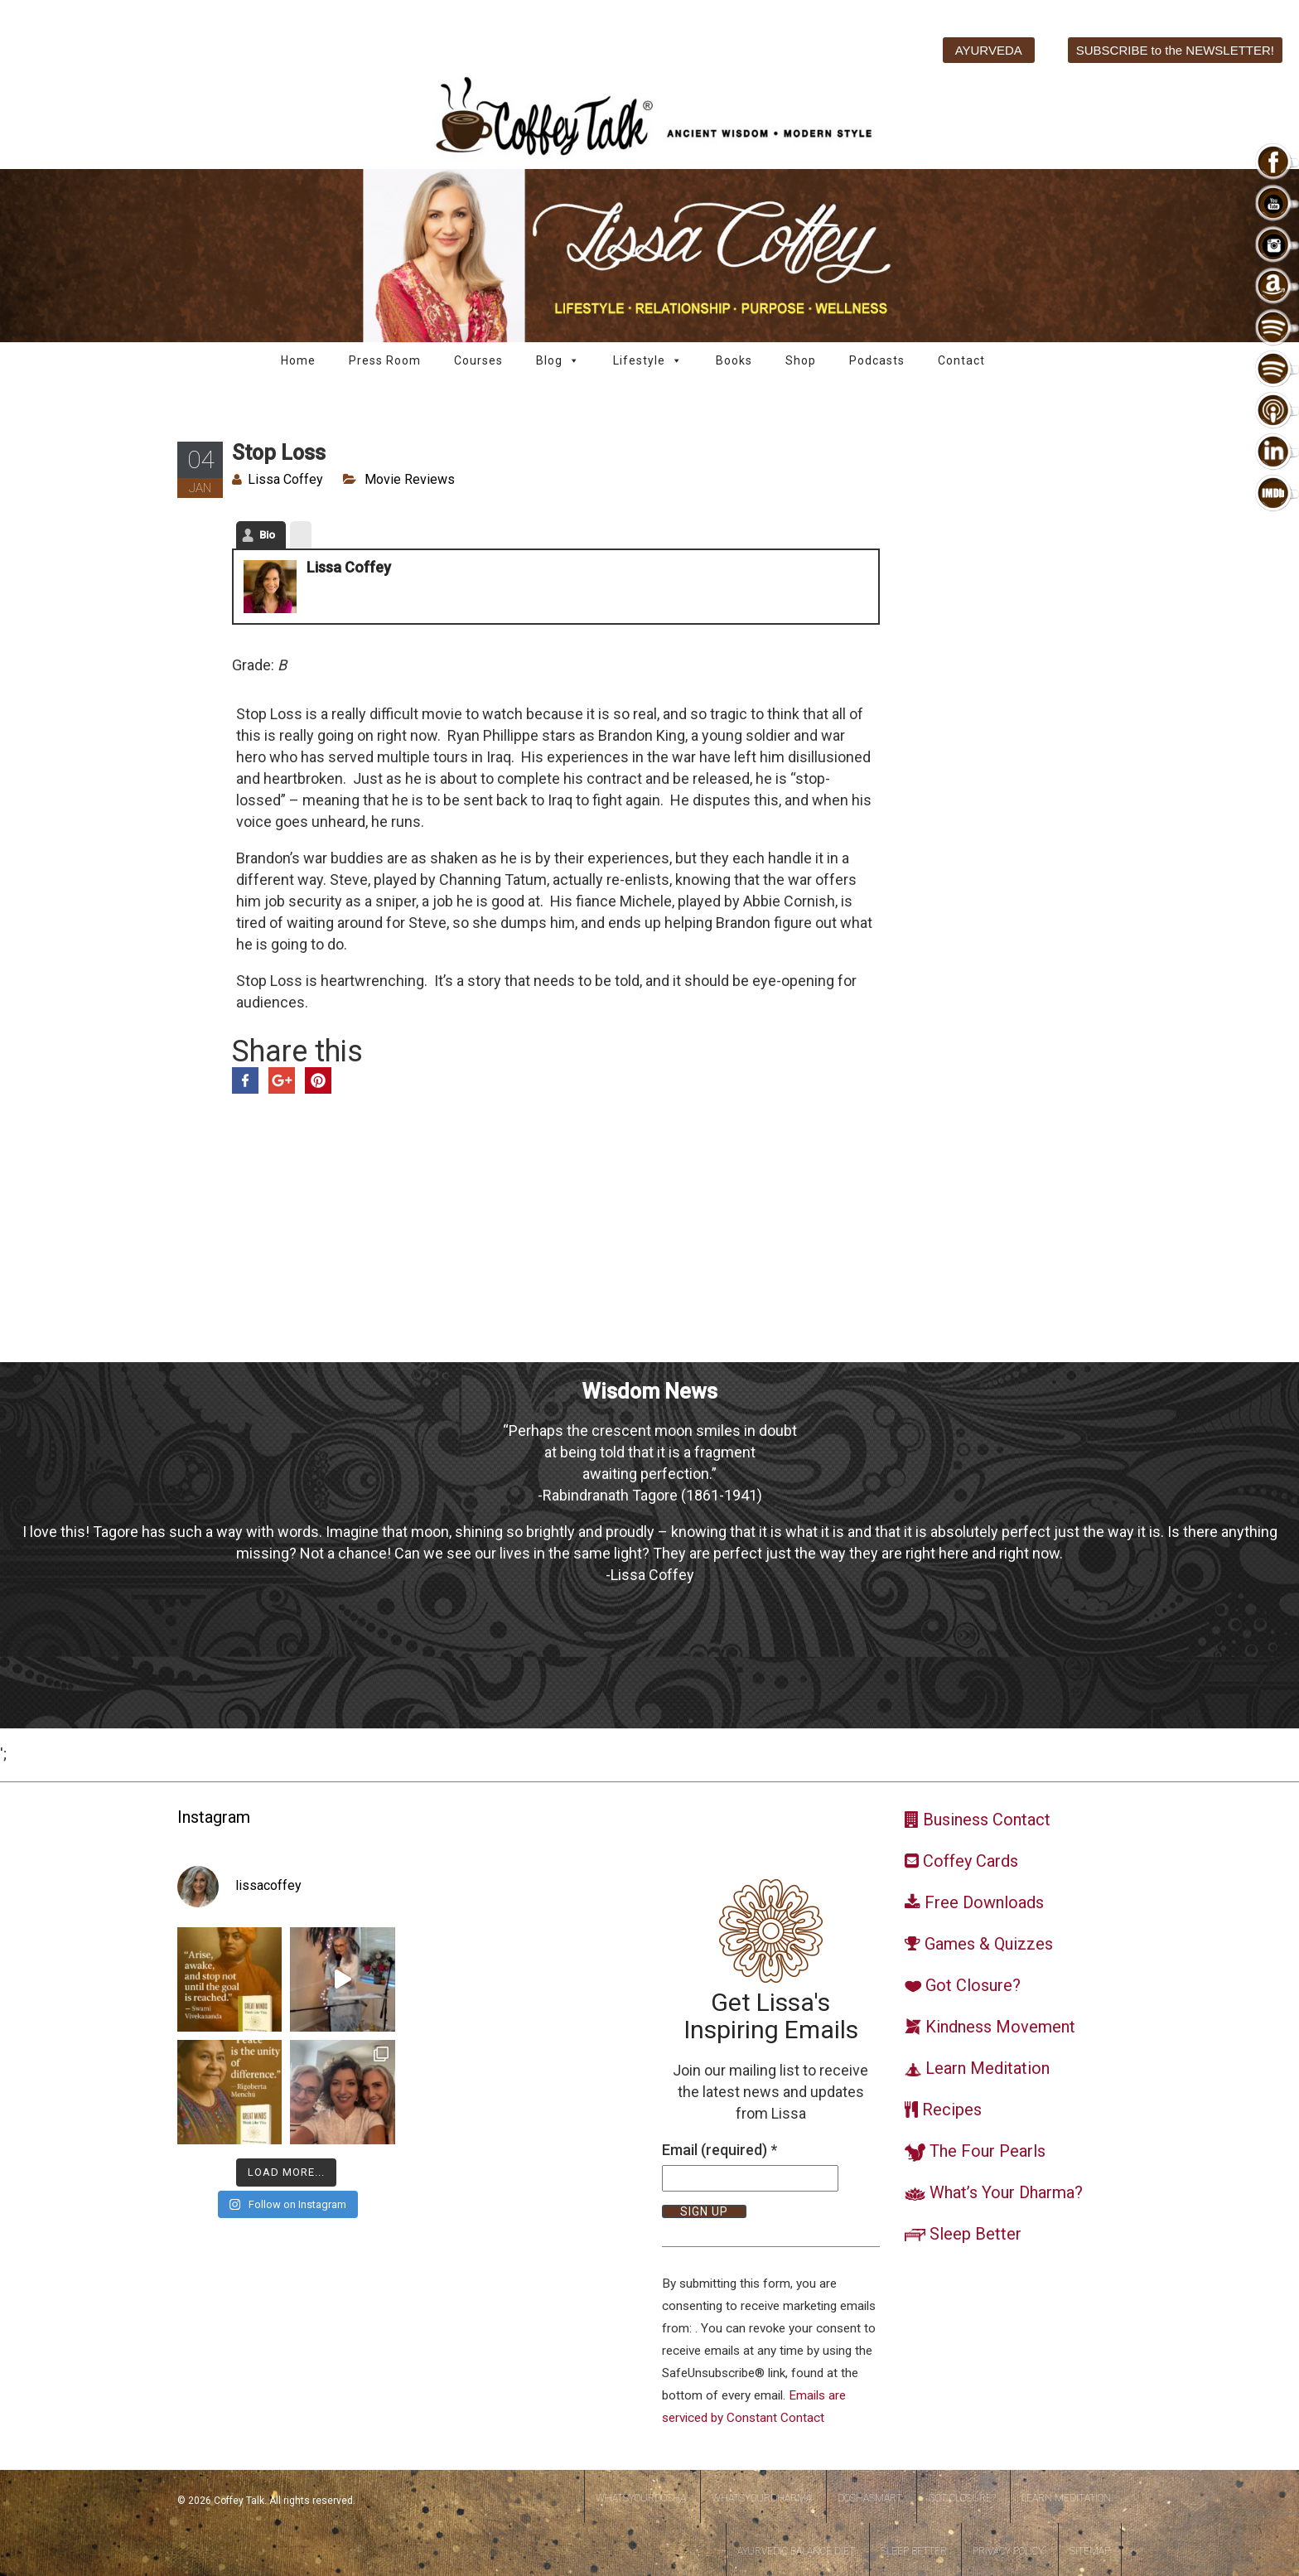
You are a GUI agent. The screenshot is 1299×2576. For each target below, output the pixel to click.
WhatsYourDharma (762, 2498)
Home (298, 360)
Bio (267, 535)
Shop (800, 360)
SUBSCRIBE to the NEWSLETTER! (1175, 50)
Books (734, 360)
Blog (558, 360)
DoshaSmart (870, 2498)
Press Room (385, 360)
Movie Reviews (410, 479)
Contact (961, 360)
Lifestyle (648, 360)
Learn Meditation (1066, 2498)
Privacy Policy (1008, 2551)
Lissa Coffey (285, 479)
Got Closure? (962, 2498)
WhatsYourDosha (641, 2498)
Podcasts (877, 360)
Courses (478, 360)
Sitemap (1090, 2551)
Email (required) (719, 2149)
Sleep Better (914, 2551)
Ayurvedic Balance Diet (796, 2551)
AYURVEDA (988, 50)
